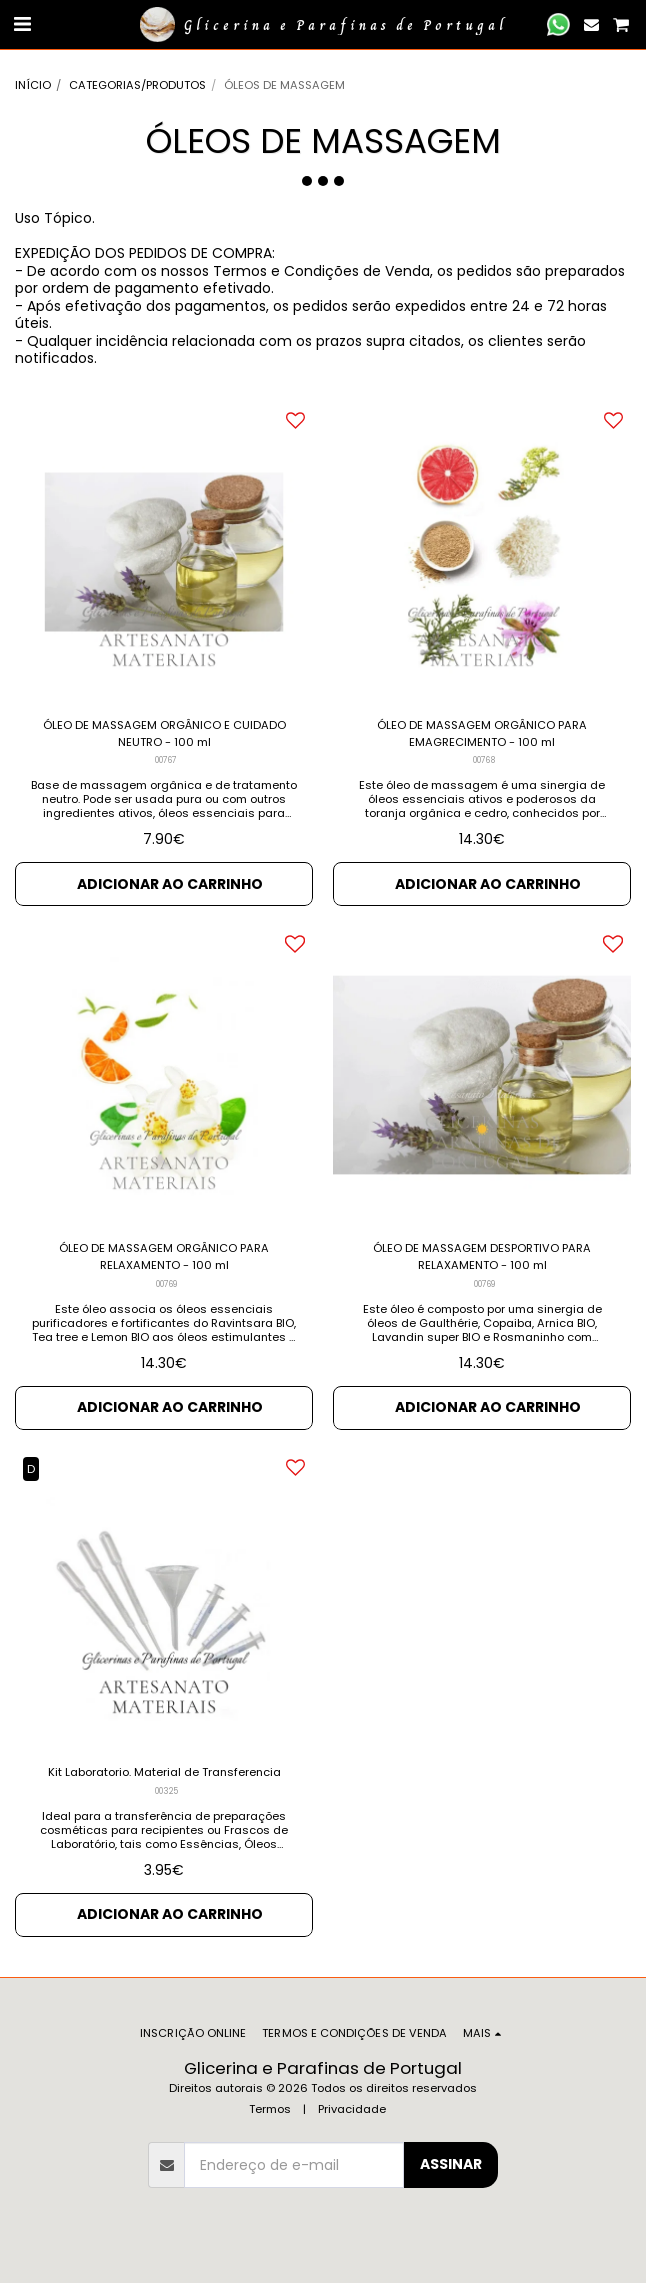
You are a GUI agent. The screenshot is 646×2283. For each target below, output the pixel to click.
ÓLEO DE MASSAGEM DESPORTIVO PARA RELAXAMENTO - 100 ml (482, 1256)
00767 (166, 760)
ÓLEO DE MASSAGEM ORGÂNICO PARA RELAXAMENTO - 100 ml (164, 1256)
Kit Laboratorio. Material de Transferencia (164, 1772)
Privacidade (352, 2109)
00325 (166, 1791)
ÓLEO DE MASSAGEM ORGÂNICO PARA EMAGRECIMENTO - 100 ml (482, 733)
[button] (22, 24)
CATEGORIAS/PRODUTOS (137, 85)
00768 (484, 760)
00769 (166, 1284)
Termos (270, 2109)
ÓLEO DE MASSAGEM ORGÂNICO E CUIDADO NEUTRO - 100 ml (164, 733)
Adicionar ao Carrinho (170, 884)
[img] (164, 552)
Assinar (451, 2164)
